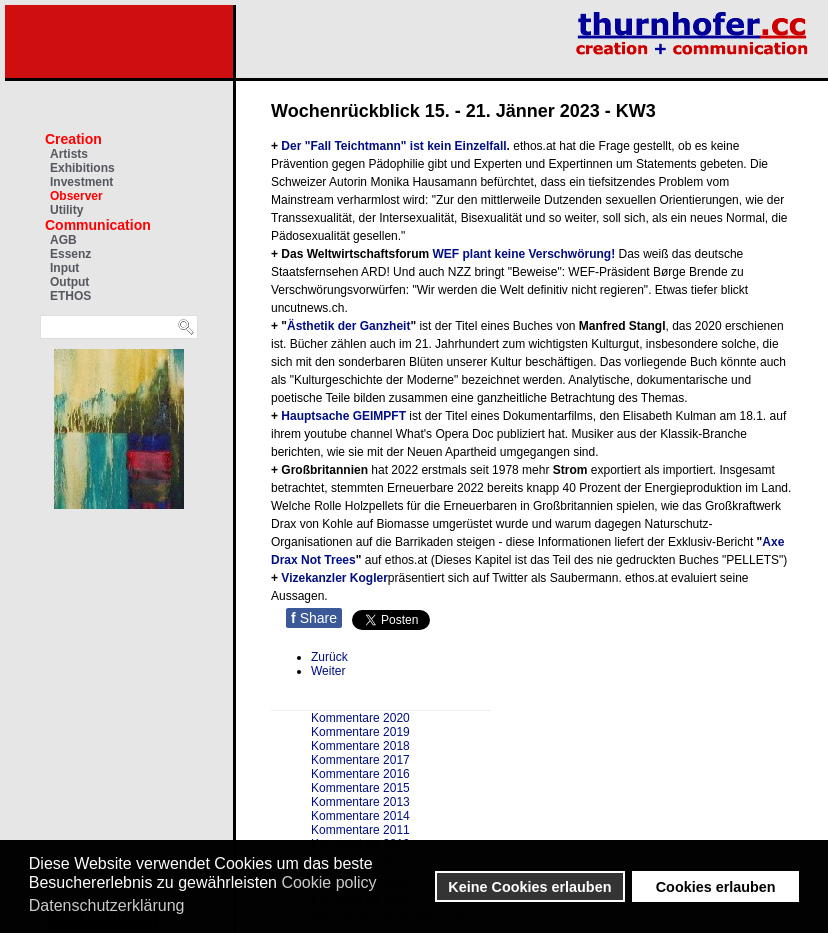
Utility (66, 210)
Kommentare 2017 (360, 760)
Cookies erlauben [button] (716, 887)
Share (314, 618)
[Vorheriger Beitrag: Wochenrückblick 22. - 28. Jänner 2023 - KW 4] (329, 657)
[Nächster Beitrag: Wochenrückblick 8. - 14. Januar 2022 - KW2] (328, 671)
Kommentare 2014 (360, 816)
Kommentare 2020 (360, 718)
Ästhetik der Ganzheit (348, 326)
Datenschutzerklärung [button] (107, 905)
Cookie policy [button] (328, 882)
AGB (63, 240)
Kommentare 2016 (360, 774)
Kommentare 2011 (360, 830)
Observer (76, 196)
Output (69, 282)
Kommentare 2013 (360, 802)
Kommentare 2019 (360, 732)
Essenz (70, 254)
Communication (98, 225)
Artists (69, 154)
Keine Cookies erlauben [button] (529, 887)
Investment (81, 182)
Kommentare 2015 (360, 788)
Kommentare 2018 (360, 746)
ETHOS (70, 296)
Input (64, 268)
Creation (73, 139)
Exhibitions (82, 168)
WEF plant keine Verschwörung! (525, 254)
